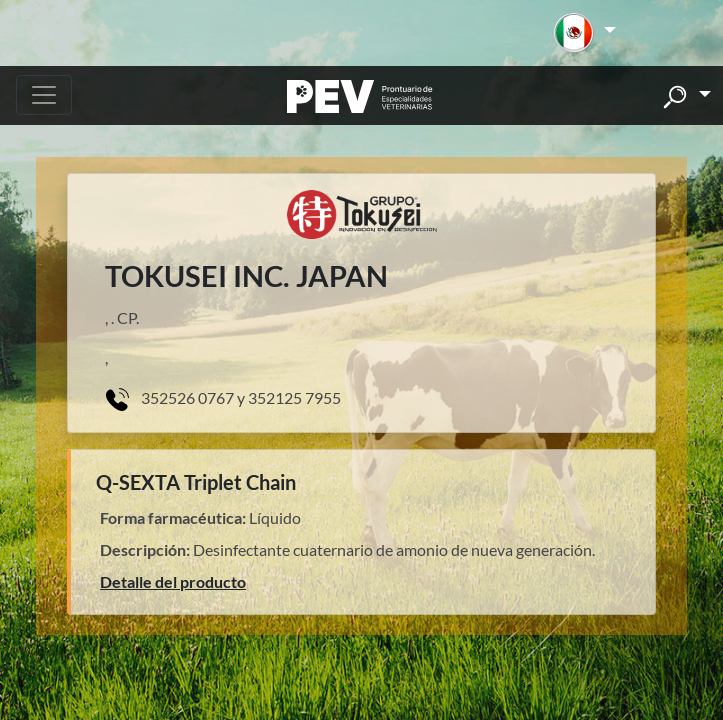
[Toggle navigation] (44, 95)
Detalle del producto (173, 581)
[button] (584, 33)
